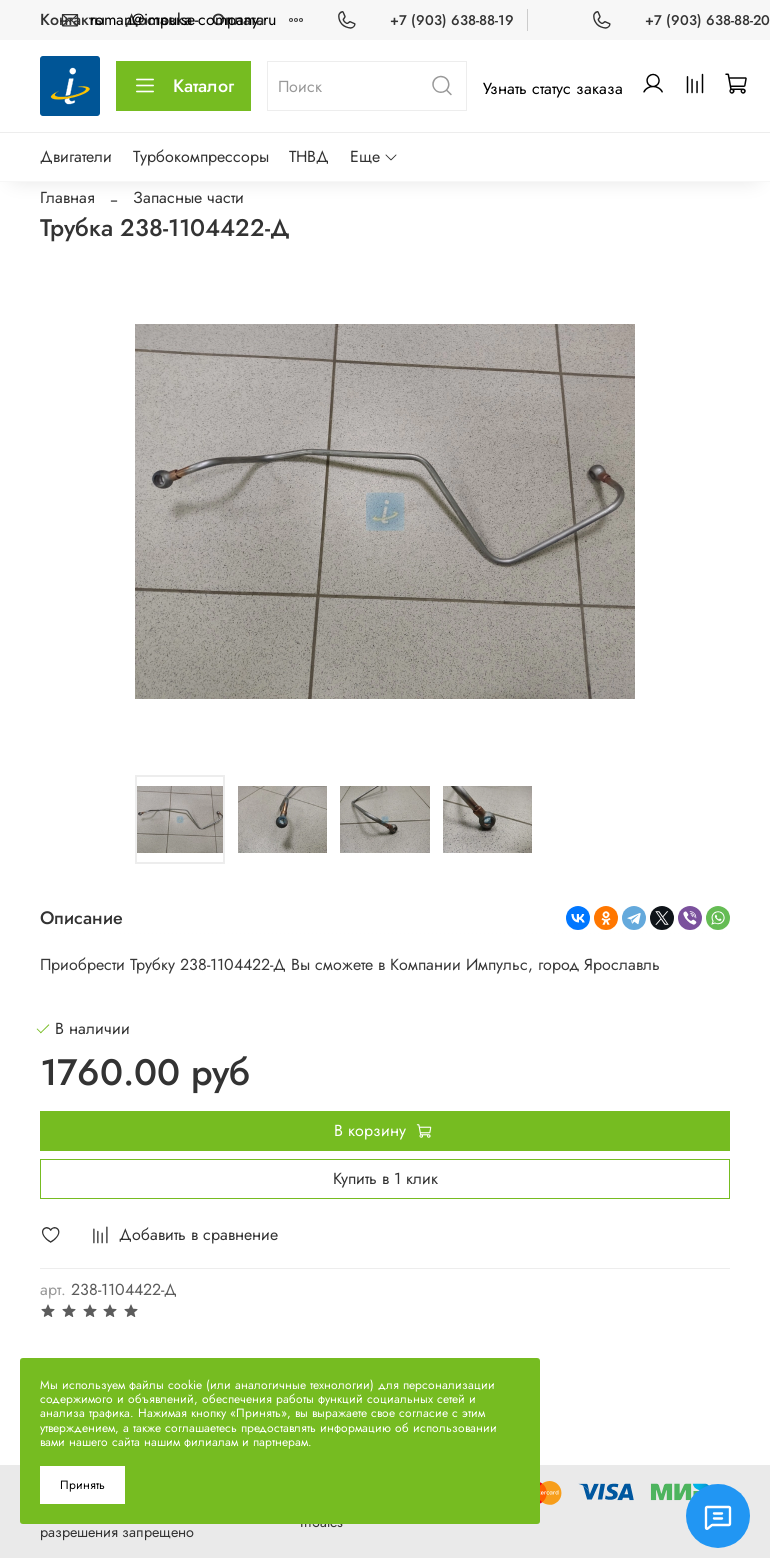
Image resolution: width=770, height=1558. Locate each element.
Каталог (183, 86)
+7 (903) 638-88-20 (707, 20)
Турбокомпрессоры (201, 156)
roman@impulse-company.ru (183, 19)
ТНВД (309, 156)
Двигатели (76, 156)
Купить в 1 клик (385, 1178)
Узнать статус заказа (553, 88)
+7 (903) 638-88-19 (452, 20)
